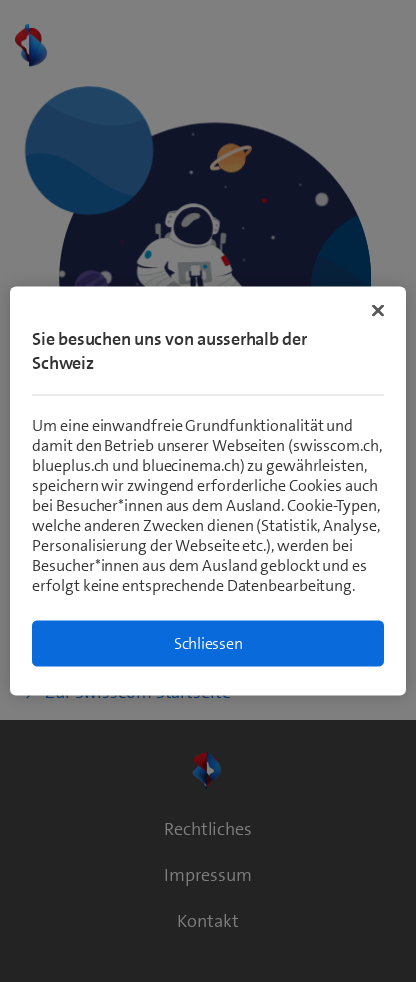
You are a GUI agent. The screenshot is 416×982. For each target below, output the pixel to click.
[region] (207, 491)
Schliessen (208, 643)
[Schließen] (378, 311)
